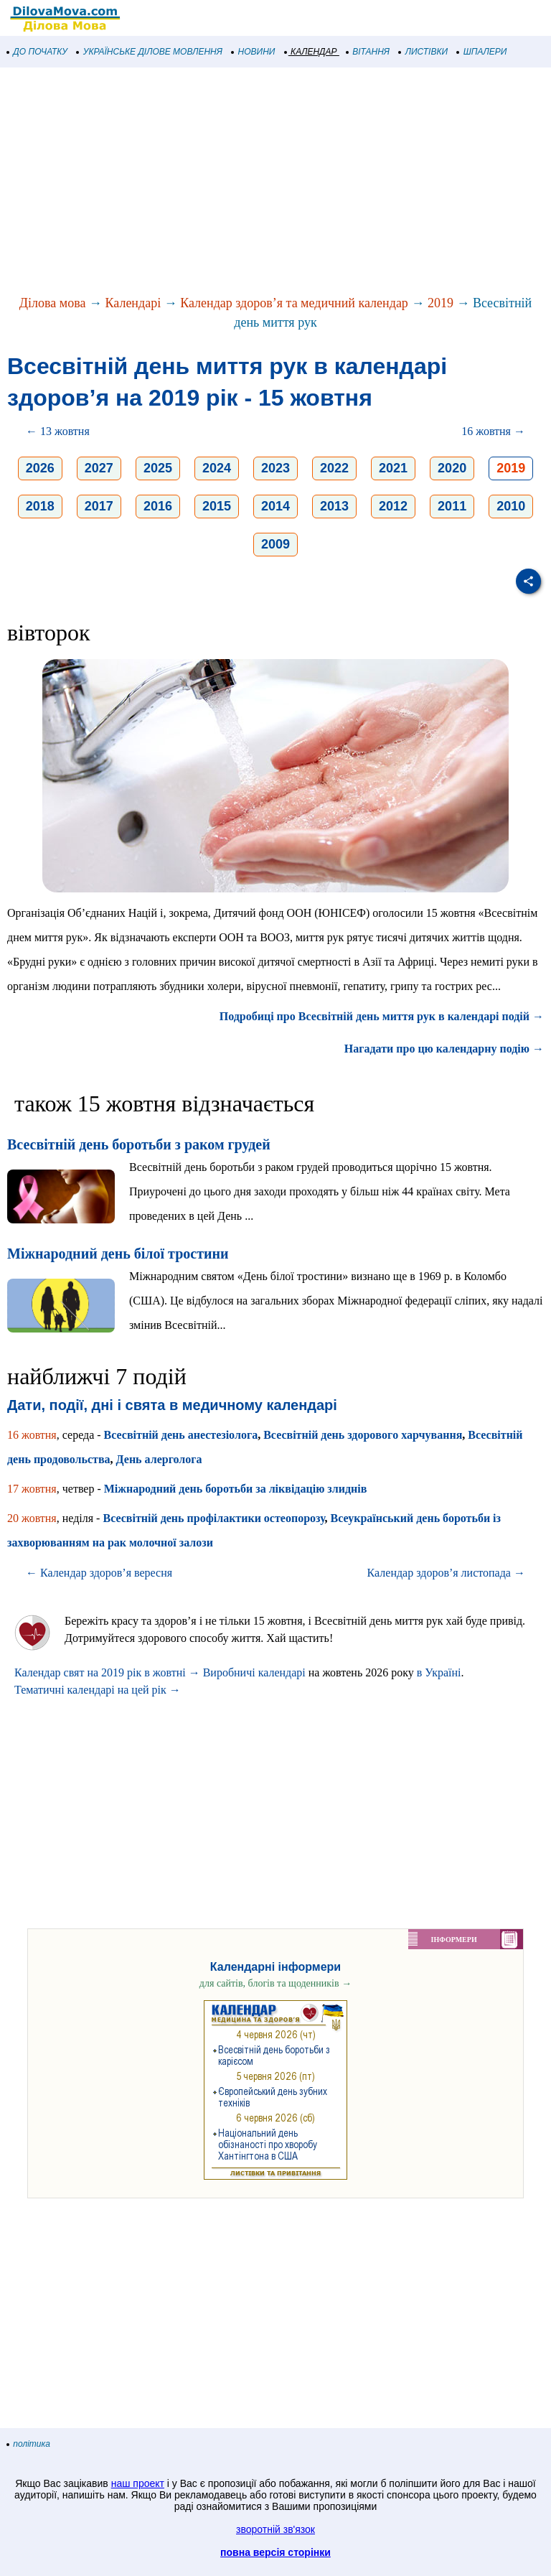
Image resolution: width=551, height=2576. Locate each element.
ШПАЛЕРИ (482, 52)
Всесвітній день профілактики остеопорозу (213, 1518)
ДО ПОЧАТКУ (37, 52)
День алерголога (159, 1459)
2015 (216, 506)
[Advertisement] (275, 182)
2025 (157, 468)
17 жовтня (32, 1489)
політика (28, 2444)
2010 (510, 506)
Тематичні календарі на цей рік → (97, 1690)
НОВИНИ (254, 52)
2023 (275, 468)
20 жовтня (32, 1518)
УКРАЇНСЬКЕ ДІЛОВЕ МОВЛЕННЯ (150, 52)
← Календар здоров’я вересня (99, 1573)
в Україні (439, 1672)
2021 (393, 468)
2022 (334, 468)
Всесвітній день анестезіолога (181, 1435)
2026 (40, 468)
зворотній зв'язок (275, 2529)
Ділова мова (52, 303)
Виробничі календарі (254, 1672)
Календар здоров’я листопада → (446, 1573)
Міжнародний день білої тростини (118, 1253)
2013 (334, 506)
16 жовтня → (493, 431)
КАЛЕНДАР (311, 52)
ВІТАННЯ (368, 52)
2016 (157, 506)
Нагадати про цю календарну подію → (444, 1048)
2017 (99, 506)
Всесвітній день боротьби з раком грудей (138, 1144)
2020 (452, 468)
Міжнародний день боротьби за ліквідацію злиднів (235, 1489)
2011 (452, 506)
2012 (393, 506)
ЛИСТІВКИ (423, 52)
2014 (275, 506)
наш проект (137, 2483)
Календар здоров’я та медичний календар (294, 303)
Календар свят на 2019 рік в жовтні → (107, 1672)
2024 (216, 468)
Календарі (133, 303)
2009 (275, 544)
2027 (99, 468)
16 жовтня (32, 1435)
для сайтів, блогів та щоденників (275, 1983)
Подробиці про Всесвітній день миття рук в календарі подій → (382, 1016)
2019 (440, 303)
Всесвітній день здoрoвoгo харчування (362, 1435)
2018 (40, 506)
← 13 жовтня (58, 431)
